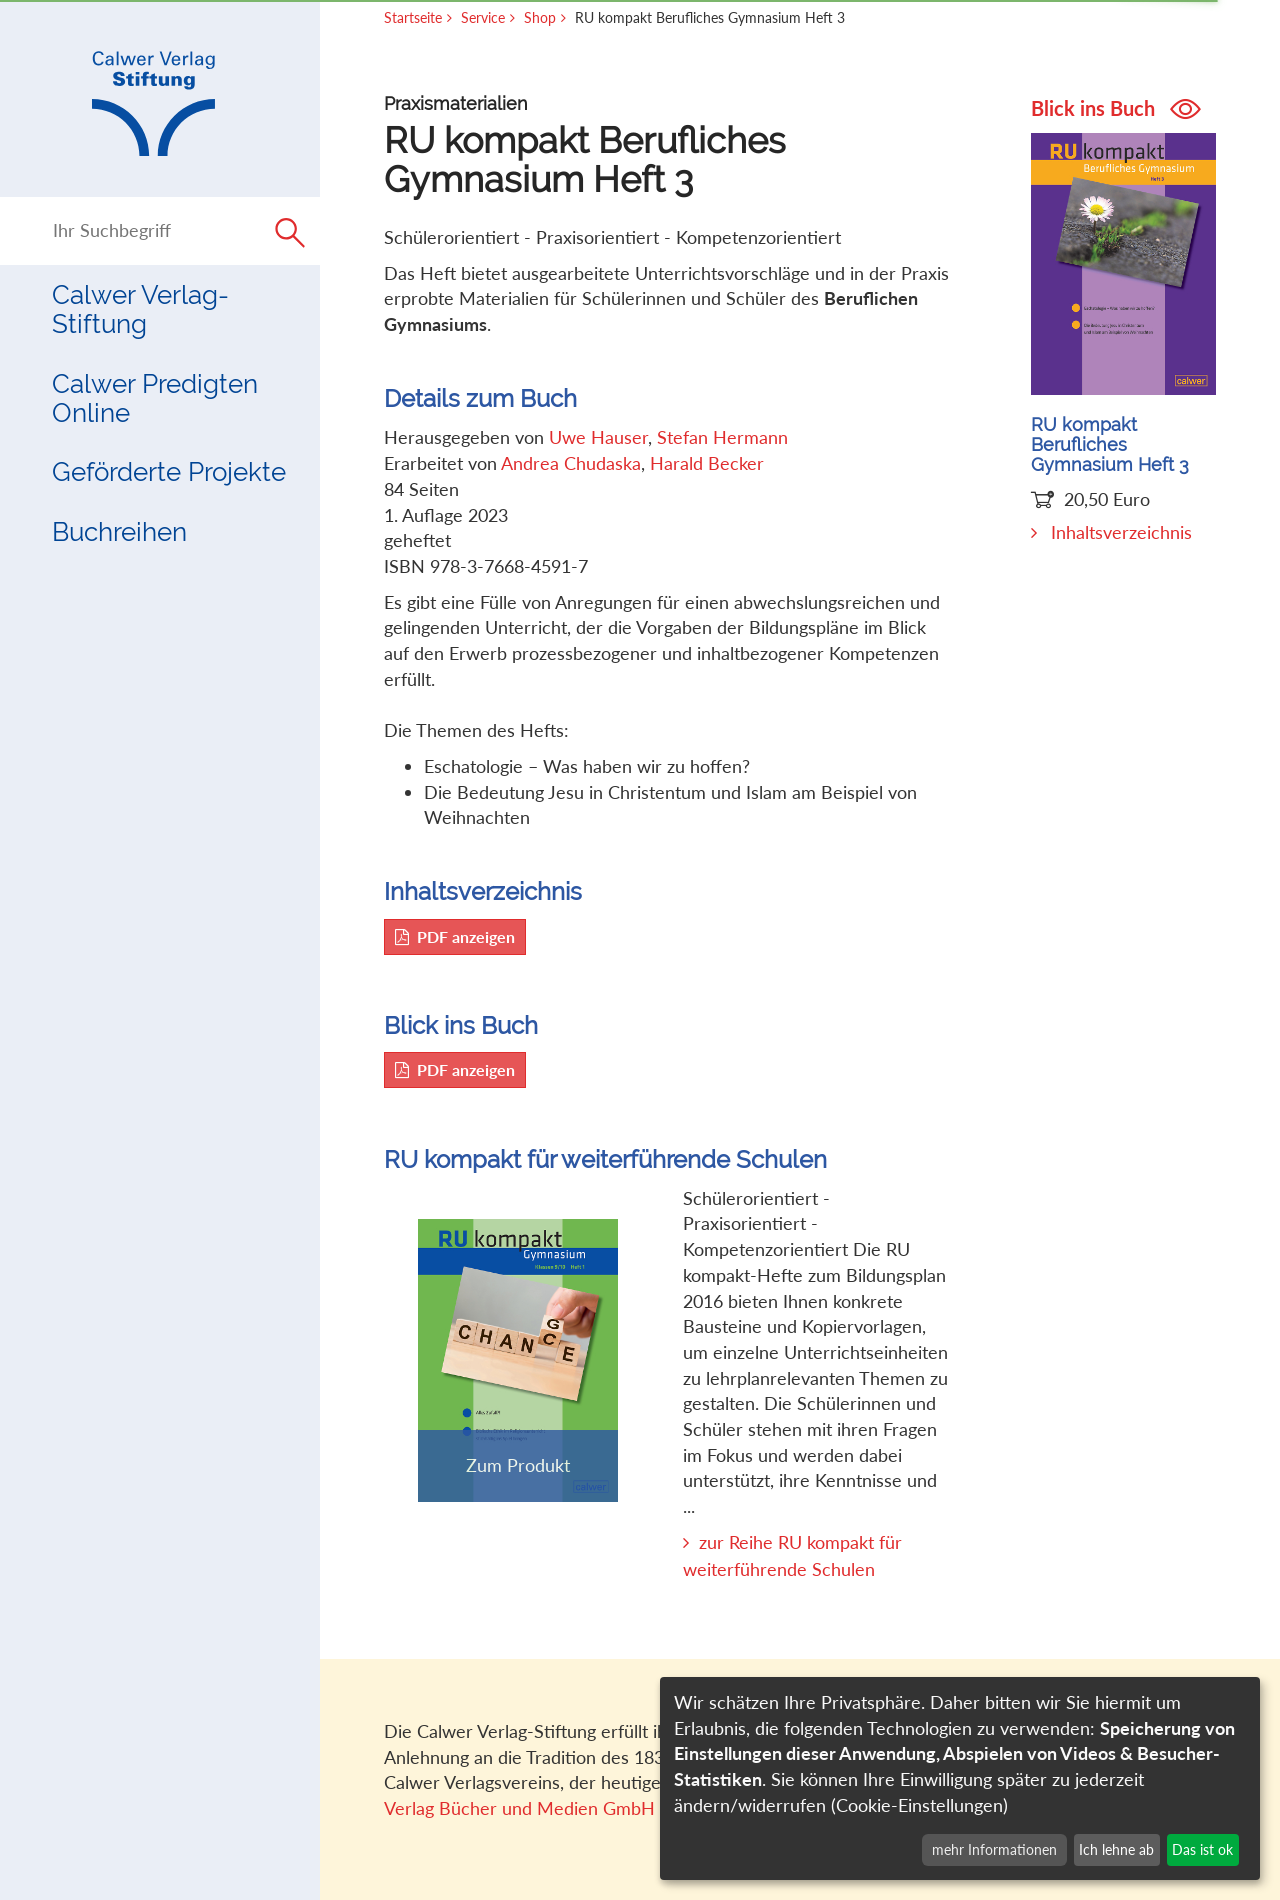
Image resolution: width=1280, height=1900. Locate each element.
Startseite (413, 17)
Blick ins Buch (1116, 108)
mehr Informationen (994, 1849)
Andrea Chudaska (571, 463)
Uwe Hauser (598, 437)
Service (483, 17)
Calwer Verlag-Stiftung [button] (140, 309)
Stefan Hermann (722, 437)
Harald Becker (707, 463)
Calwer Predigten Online (155, 398)
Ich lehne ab (1116, 1849)
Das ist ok (1202, 1849)
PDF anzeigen (455, 936)
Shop (540, 17)
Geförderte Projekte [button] (169, 472)
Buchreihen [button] (119, 532)
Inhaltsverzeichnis (1121, 532)
